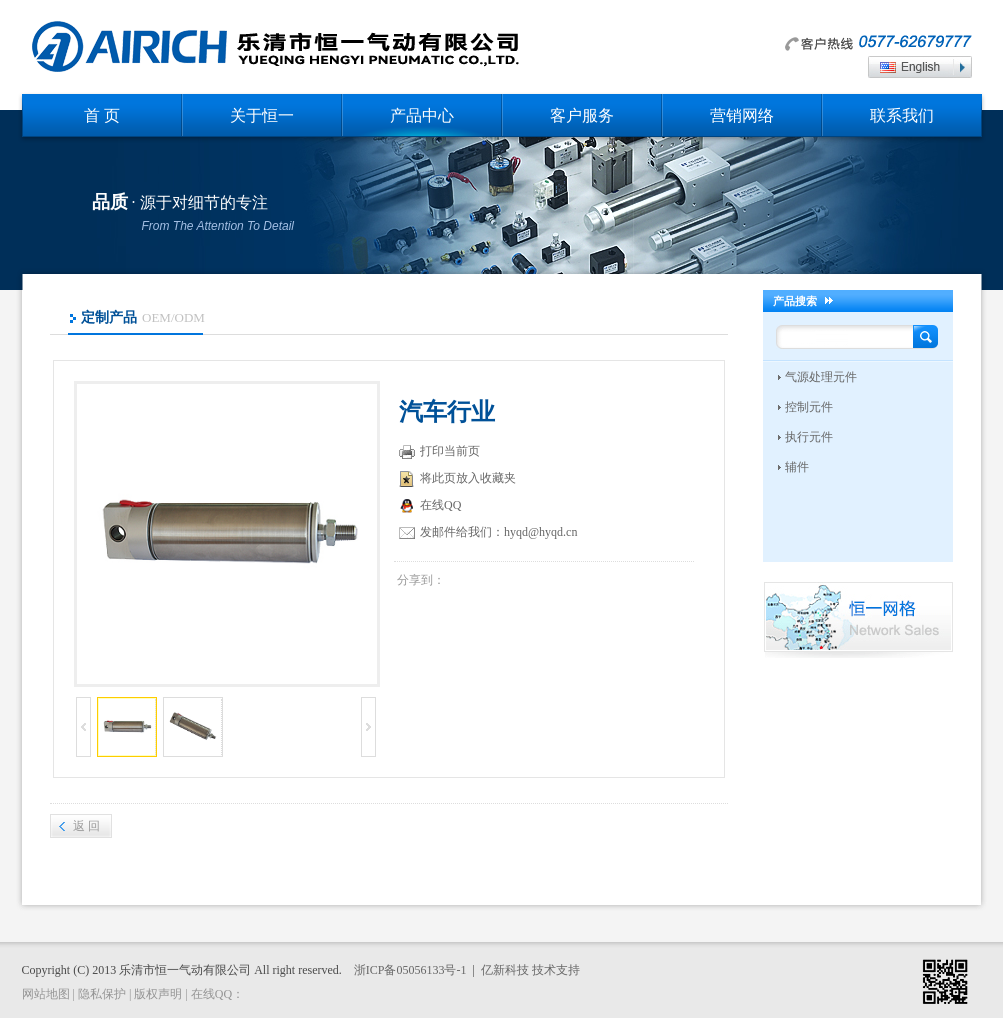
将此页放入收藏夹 (457, 479)
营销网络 (742, 115)
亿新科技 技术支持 (530, 970)
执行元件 (809, 437)
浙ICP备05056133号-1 (410, 970)
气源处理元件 (821, 377)
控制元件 (809, 407)
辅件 (797, 467)
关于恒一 (262, 115)
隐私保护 (102, 994)
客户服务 (582, 115)
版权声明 (158, 994)
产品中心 (422, 115)
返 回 (86, 826)
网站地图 (46, 994)
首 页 (102, 115)
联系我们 (902, 115)
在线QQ (433, 506)
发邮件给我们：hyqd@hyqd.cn (488, 533)
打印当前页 (439, 452)
